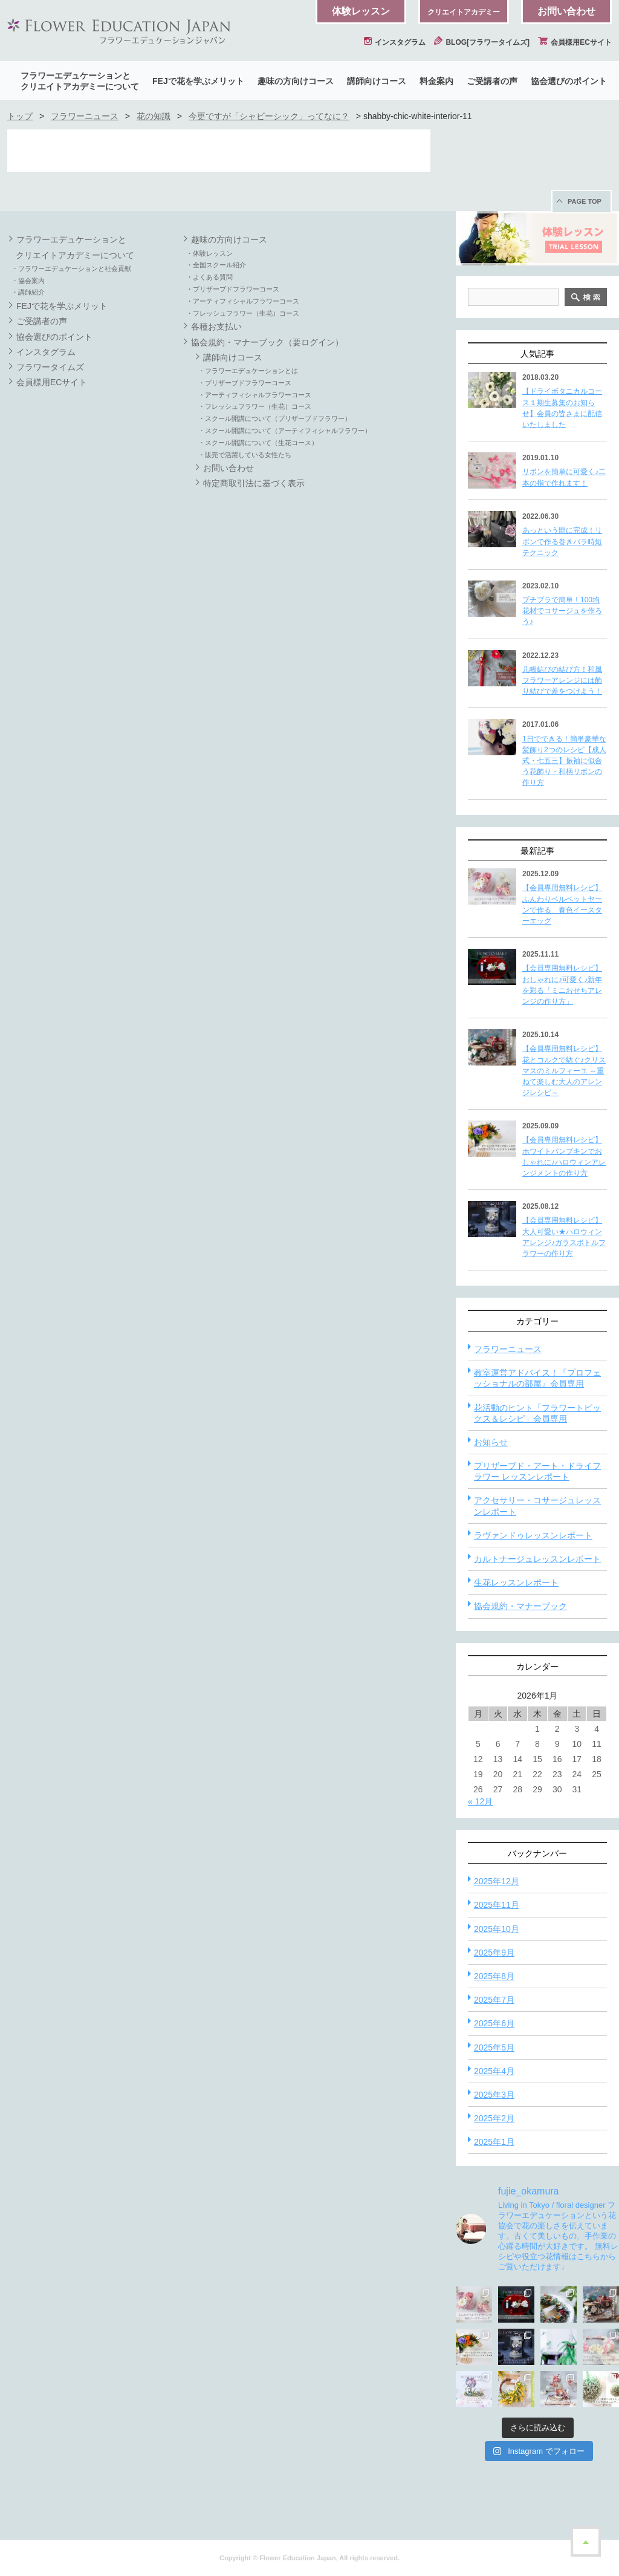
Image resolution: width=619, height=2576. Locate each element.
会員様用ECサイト (575, 42)
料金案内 (436, 81)
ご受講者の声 (492, 81)
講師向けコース (376, 81)
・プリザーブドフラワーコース (232, 289)
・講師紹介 (28, 292)
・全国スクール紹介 (216, 264)
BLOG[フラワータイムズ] (482, 42)
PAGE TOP (584, 201)
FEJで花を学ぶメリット (198, 81)
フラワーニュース (84, 116)
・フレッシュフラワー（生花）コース (242, 313)
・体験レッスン (209, 253)
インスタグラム (395, 42)
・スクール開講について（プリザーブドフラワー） (274, 418)
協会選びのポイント (569, 81)
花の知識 (153, 116)
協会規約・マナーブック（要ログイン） (267, 342)
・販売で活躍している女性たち (244, 454)
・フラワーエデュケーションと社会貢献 (71, 268)
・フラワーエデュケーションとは (248, 370)
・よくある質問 (209, 277)
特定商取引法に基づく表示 (254, 483)
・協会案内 (28, 280)
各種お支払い (216, 326)
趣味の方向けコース (296, 81)
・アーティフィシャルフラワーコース (242, 301)
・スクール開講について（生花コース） (258, 442)
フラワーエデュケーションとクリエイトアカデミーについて (80, 81)
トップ (20, 116)
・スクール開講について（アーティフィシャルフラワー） (284, 430)
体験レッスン (361, 11)
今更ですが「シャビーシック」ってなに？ (269, 116)
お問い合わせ (566, 11)
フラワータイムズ (50, 367)
